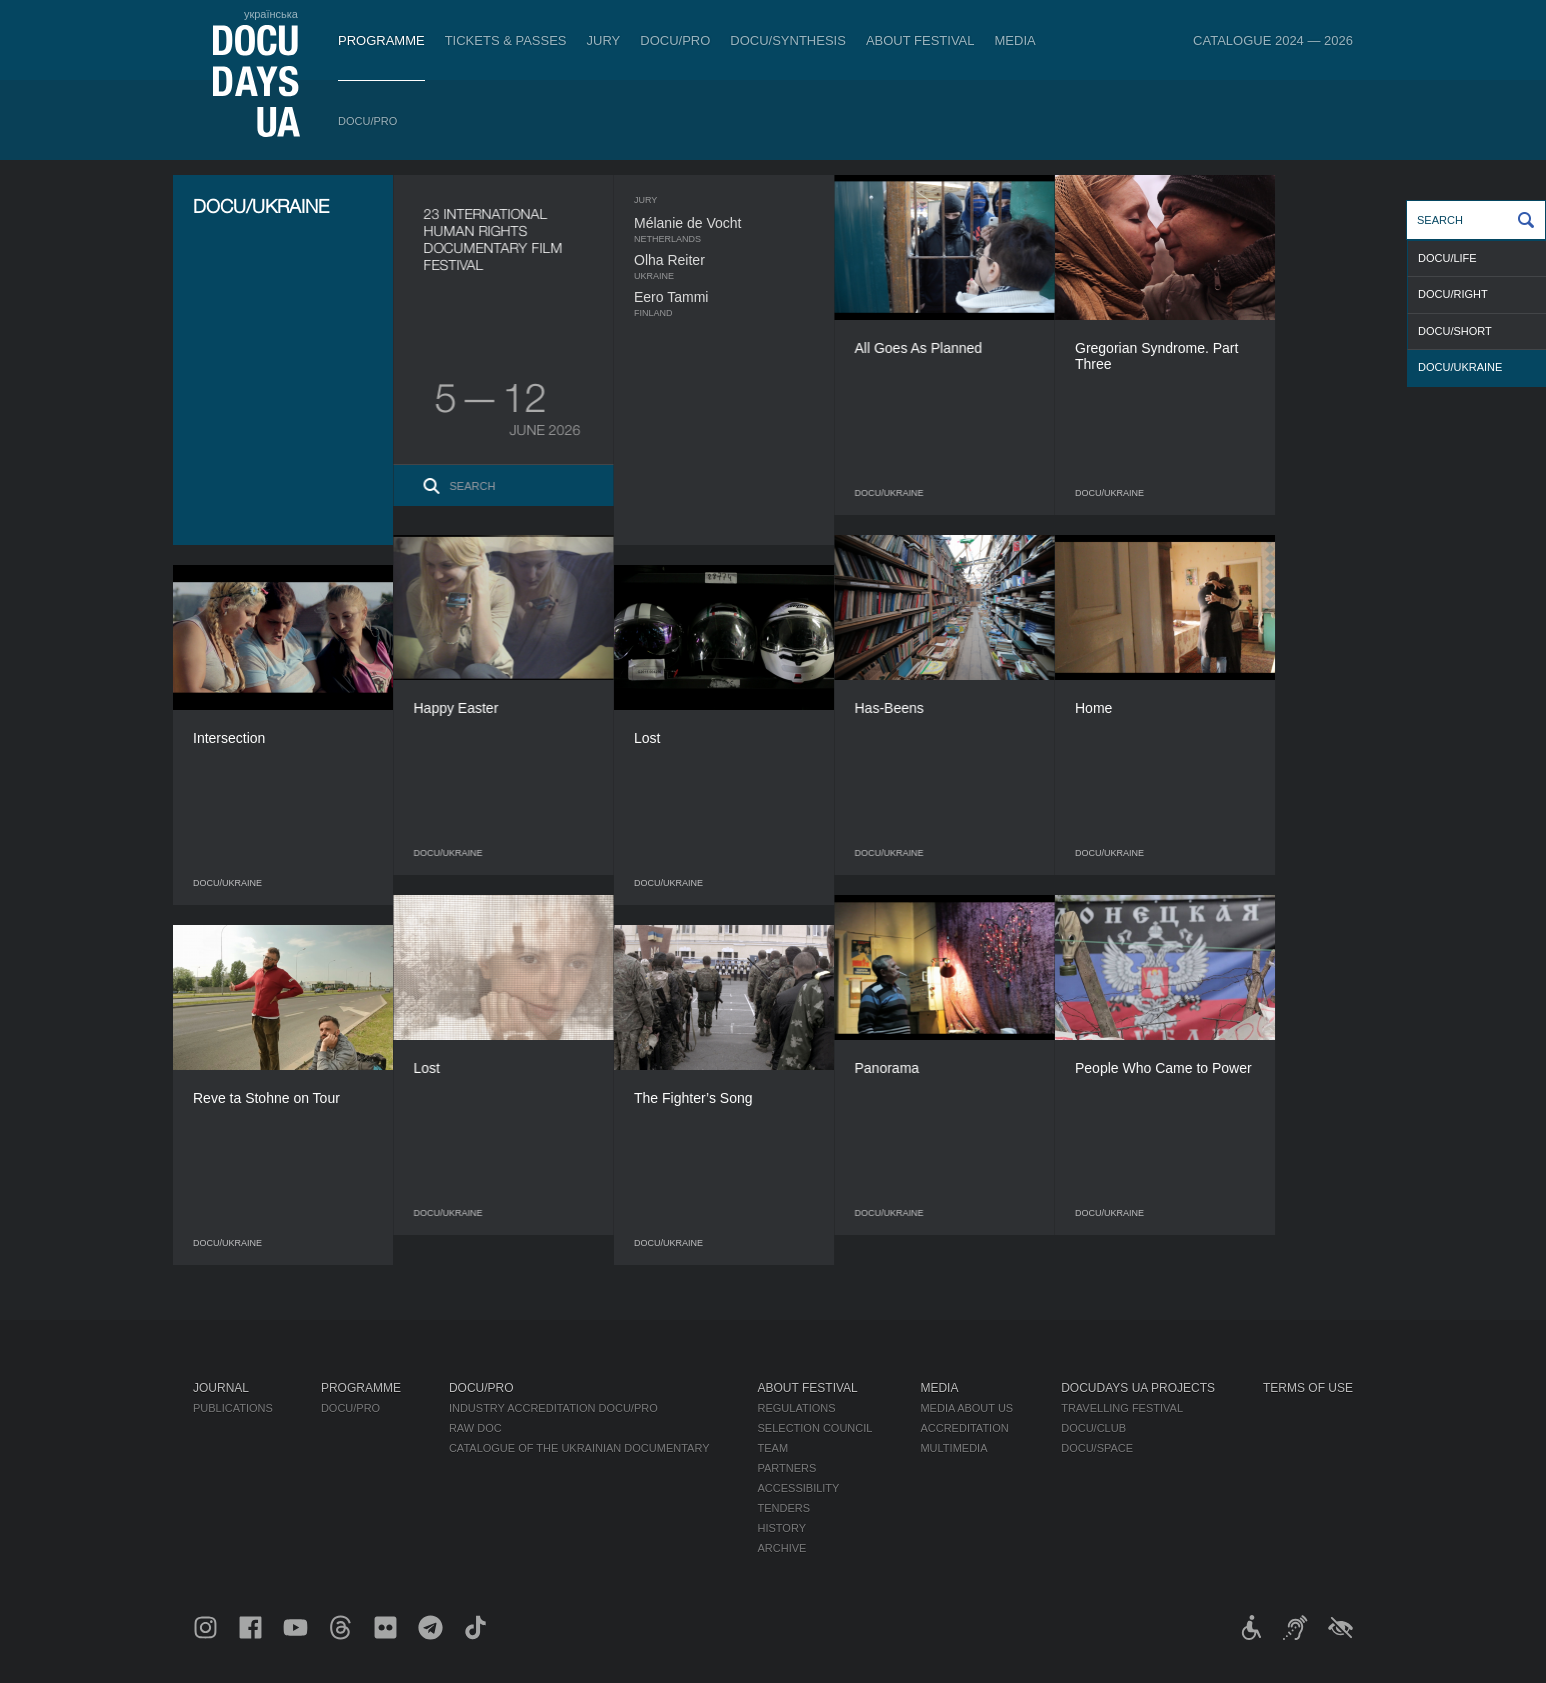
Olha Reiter (708, 260)
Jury (604, 40)
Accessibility (799, 1488)
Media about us (966, 1408)
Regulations (797, 1408)
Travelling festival (1122, 1408)
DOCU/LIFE (1447, 258)
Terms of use (1308, 1388)
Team (773, 1448)
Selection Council (815, 1428)
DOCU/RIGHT (1453, 294)
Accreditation (964, 1428)
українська (271, 14)
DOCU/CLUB (1093, 1428)
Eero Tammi (710, 297)
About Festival (920, 40)
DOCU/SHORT (1455, 331)
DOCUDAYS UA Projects (1138, 1388)
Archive (782, 1548)
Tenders (784, 1508)
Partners (787, 1468)
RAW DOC (475, 1428)
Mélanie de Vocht (726, 223)
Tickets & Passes (506, 40)
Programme (381, 40)
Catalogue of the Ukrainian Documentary (579, 1448)
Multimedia (953, 1448)
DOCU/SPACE (1097, 1448)
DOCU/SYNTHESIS (788, 40)
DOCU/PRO (675, 40)
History (782, 1528)
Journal (221, 1388)
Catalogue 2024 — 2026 (1273, 40)
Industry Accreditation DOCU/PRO (553, 1408)
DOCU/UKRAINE (1460, 367)
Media (1015, 40)
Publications (233, 1408)
